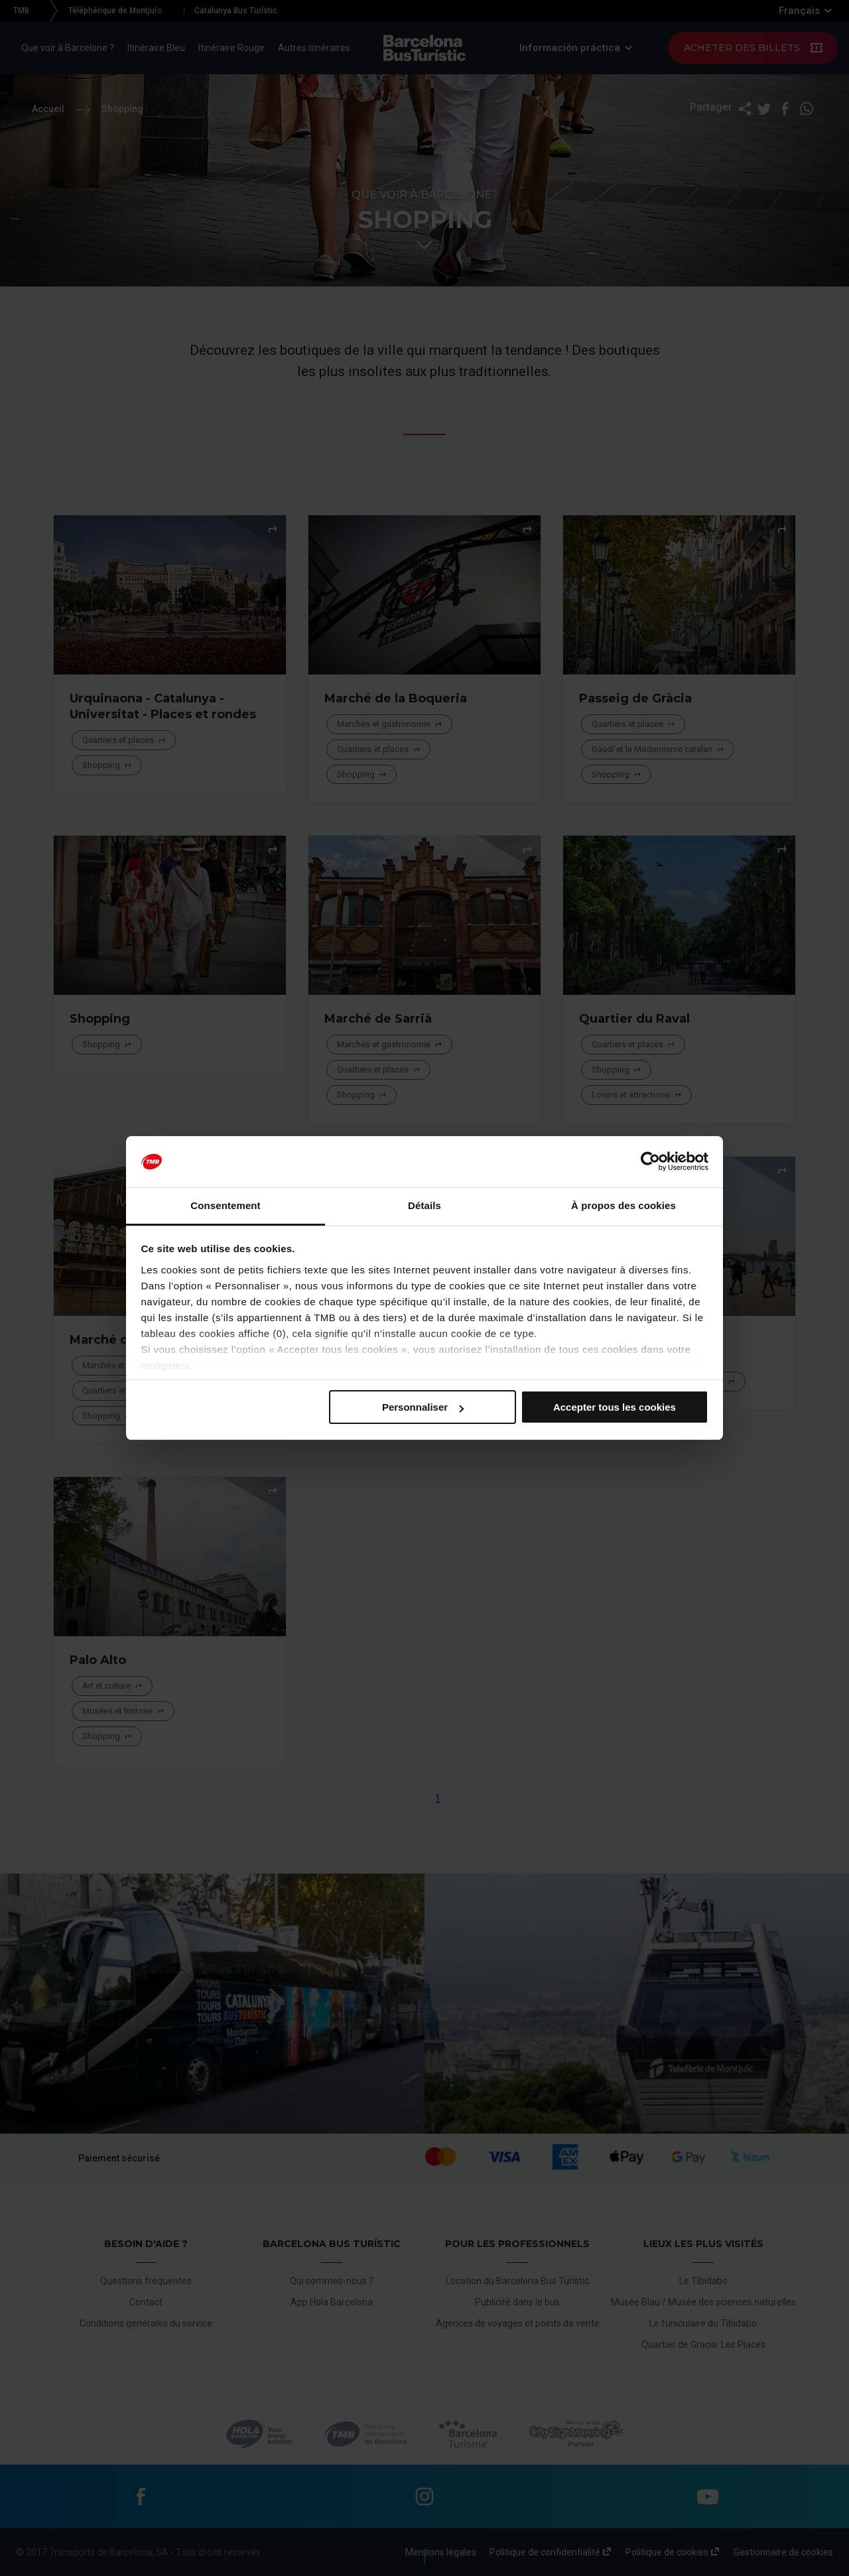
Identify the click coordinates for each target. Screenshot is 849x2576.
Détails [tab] (424, 1205)
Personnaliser (423, 1407)
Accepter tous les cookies (614, 1407)
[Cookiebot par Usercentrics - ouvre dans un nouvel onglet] (650, 1162)
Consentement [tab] (225, 1205)
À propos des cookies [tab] (623, 1205)
